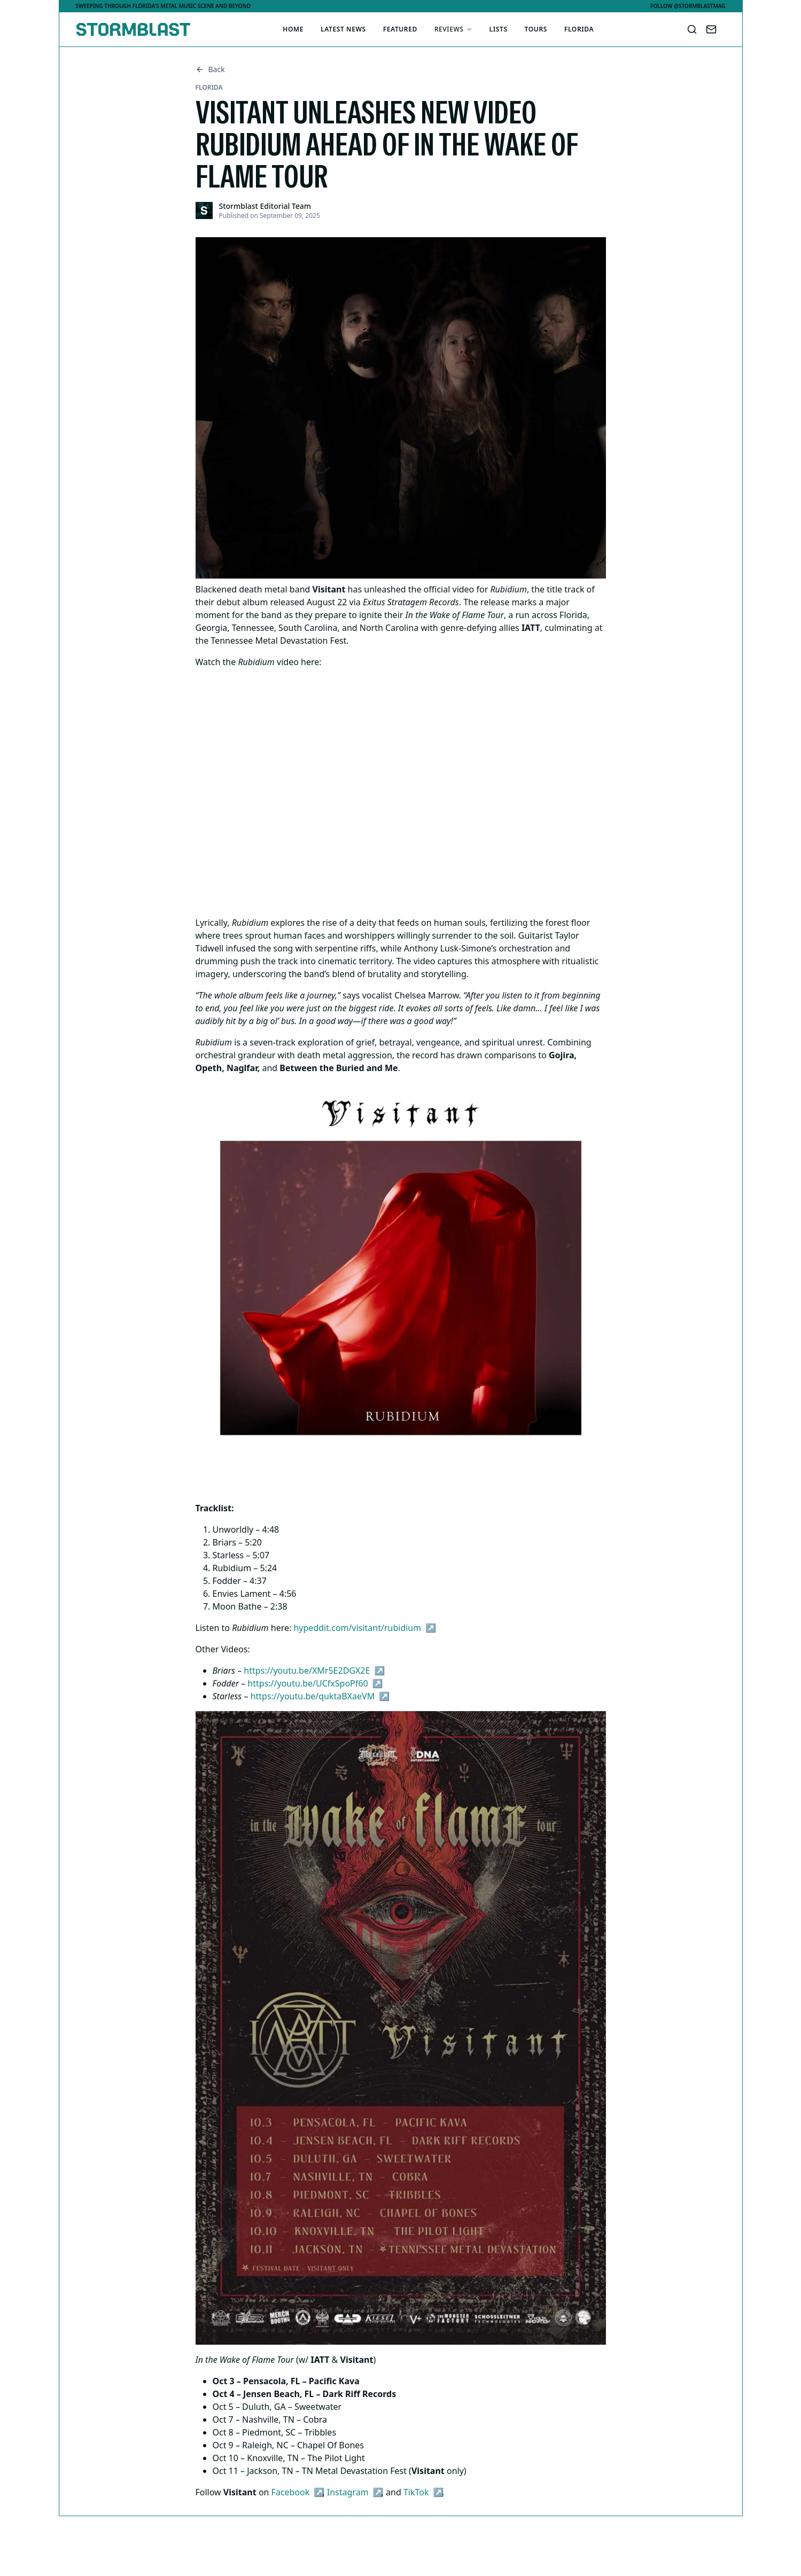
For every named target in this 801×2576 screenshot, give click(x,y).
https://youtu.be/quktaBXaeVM (313, 1696)
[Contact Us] (711, 29)
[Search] (692, 29)
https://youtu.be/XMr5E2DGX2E (307, 1670)
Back (210, 69)
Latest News (343, 29)
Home (293, 29)
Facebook (290, 2492)
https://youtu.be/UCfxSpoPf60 (307, 1683)
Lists (498, 29)
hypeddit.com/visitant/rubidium (357, 1628)
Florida (579, 29)
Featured (400, 29)
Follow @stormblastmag (687, 6)
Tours (536, 29)
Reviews (453, 29)
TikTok (416, 2492)
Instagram (348, 2492)
